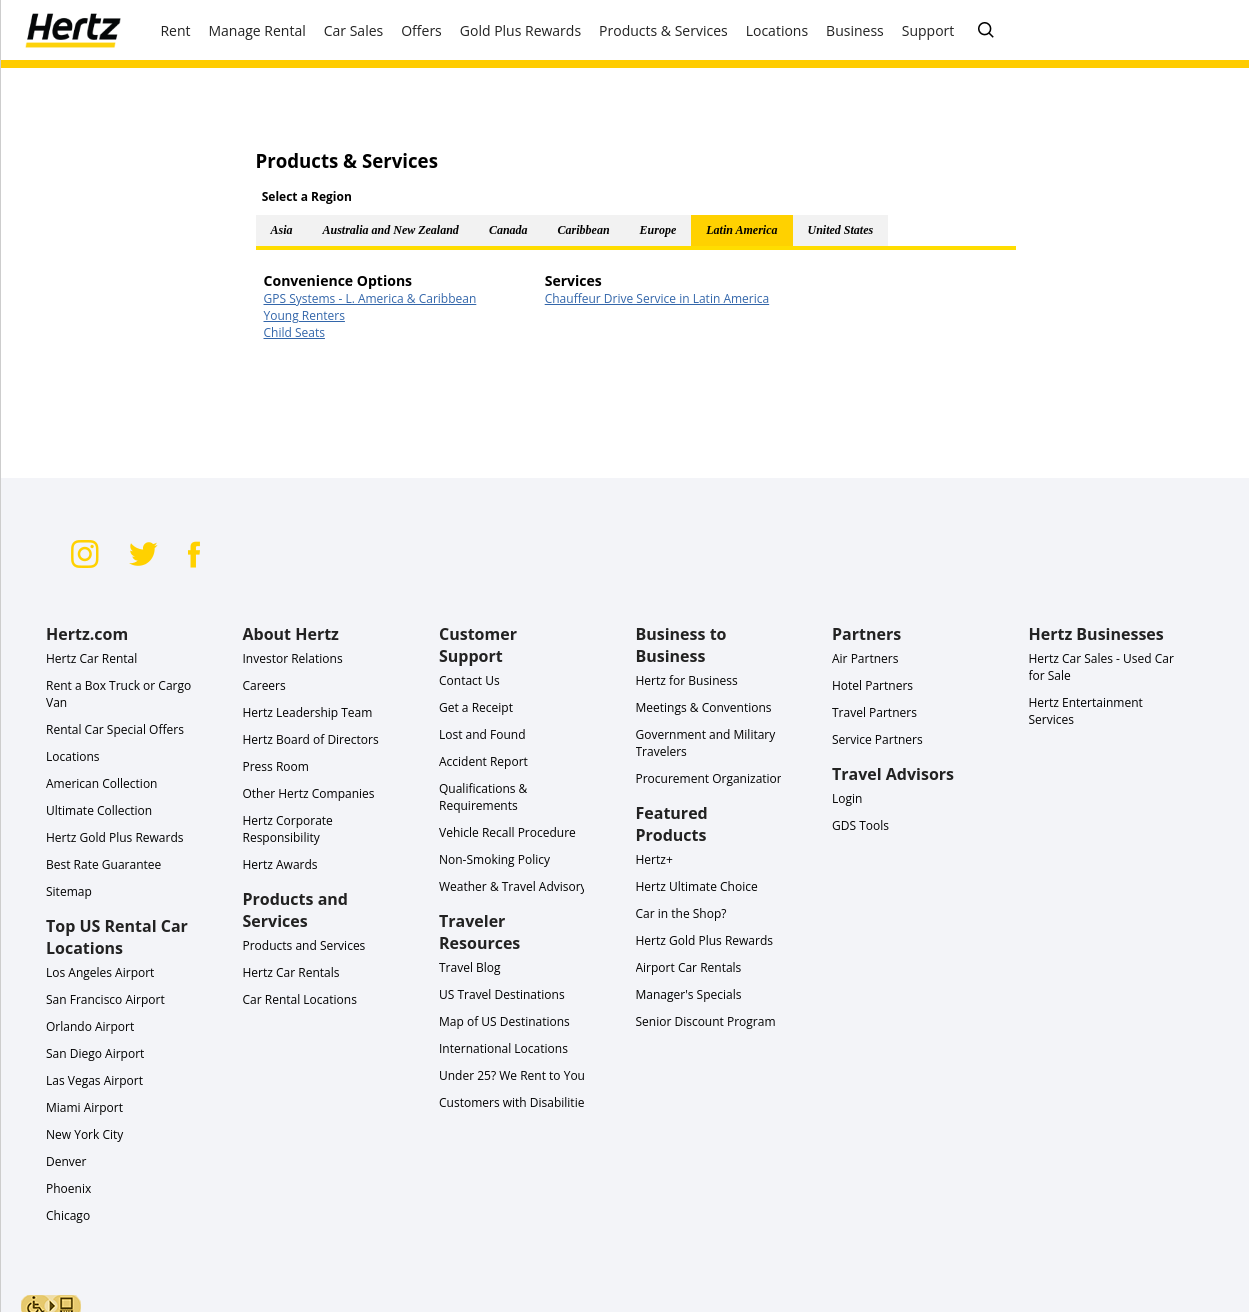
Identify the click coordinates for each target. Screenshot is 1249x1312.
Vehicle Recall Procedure (507, 832)
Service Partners (877, 739)
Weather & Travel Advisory (513, 886)
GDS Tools (860, 825)
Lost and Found (482, 734)
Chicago (68, 1215)
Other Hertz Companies (309, 793)
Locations (73, 756)
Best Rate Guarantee (103, 864)
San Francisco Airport (105, 999)
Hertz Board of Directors (311, 739)
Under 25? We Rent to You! (513, 1075)
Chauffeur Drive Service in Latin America (657, 298)
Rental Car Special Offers (115, 729)
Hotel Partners (872, 685)
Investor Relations (293, 658)
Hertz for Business (687, 680)
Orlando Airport (90, 1026)
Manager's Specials (689, 994)
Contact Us (469, 680)
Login (847, 798)
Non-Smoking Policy (494, 859)
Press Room (276, 766)
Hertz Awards (280, 864)
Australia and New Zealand (391, 230)
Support (928, 30)
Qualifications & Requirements (483, 797)
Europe (658, 230)
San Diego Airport (95, 1053)
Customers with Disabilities (514, 1102)
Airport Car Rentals (689, 967)
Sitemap (69, 891)
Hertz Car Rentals (291, 972)
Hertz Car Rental (91, 658)
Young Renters (304, 315)
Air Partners (865, 658)
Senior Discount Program (706, 1021)
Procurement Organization (710, 778)
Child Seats (294, 332)
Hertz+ (654, 859)
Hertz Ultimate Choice (697, 886)
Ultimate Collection (99, 810)
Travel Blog (470, 967)
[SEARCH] (986, 31)
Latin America (741, 230)
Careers (264, 685)
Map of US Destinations (504, 1021)
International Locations (503, 1048)
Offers (421, 30)
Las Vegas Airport (94, 1080)
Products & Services (663, 30)
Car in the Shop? (681, 913)
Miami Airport (84, 1107)
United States (841, 230)
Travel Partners (874, 712)
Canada (508, 230)
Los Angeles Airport (100, 972)
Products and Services (304, 945)
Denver (66, 1161)
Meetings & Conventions (704, 707)
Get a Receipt (476, 707)
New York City (84, 1134)
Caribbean (584, 230)
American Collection (101, 783)
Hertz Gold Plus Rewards (114, 837)
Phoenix (68, 1188)
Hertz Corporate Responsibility (288, 829)
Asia (282, 230)
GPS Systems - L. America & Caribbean (370, 298)
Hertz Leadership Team (308, 712)
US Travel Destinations (502, 994)
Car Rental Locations (300, 999)
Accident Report (483, 761)
